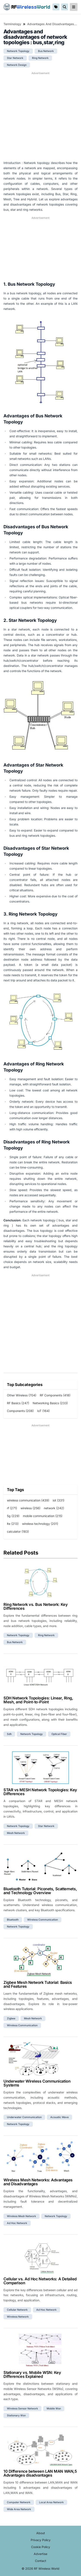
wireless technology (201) (40, 1523)
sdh (9, 1734)
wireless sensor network (22, 2408)
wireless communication (42, 1919)
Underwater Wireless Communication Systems (36, 2083)
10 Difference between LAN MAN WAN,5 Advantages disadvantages (40, 2473)
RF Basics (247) (18, 1403)
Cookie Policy (40, 2547)
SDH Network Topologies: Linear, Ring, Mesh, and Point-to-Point (38, 1700)
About (40, 2533)
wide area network (19, 2509)
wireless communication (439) (28, 1500)
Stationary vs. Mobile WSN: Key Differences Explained (32, 2374)
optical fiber (59, 1734)
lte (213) (13, 1523)
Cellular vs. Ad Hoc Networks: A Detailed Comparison (40, 2281)
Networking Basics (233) (50, 1403)
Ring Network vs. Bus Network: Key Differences (35, 1606)
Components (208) (20, 1411)
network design (17, 64)
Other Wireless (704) (21, 1395)
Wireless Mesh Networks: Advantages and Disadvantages (38, 2182)
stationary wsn (16, 2415)
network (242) (54, 1508)
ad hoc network (17, 2223)
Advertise (40, 2554)
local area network (51, 2502)
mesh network (16, 1833)
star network (15, 58)
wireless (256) (30, 1508)
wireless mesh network (21, 2216)
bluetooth (13, 1919)
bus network (46, 51)
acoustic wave (59, 2117)
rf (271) (12, 1508)
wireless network (18, 2316)
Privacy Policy (41, 2540)
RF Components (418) (55, 1395)
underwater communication (24, 2117)
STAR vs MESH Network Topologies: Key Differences (40, 1792)
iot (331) (58, 1500)
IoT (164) (43, 1411)
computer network (18, 2502)
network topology (18, 51)
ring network (40, 58)
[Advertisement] (40, 116)
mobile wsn (54, 2408)
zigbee (11, 2018)
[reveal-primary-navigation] (74, 7)
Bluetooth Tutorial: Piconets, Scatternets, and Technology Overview (40, 1891)
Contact (40, 2561)
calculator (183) (18, 1531)
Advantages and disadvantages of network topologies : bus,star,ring (52, 24)
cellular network (17, 2309)
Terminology (12, 24)
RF (26, 7)
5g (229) (13, 1516)
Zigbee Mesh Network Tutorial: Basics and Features (37, 1984)
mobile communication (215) (42, 1516)
